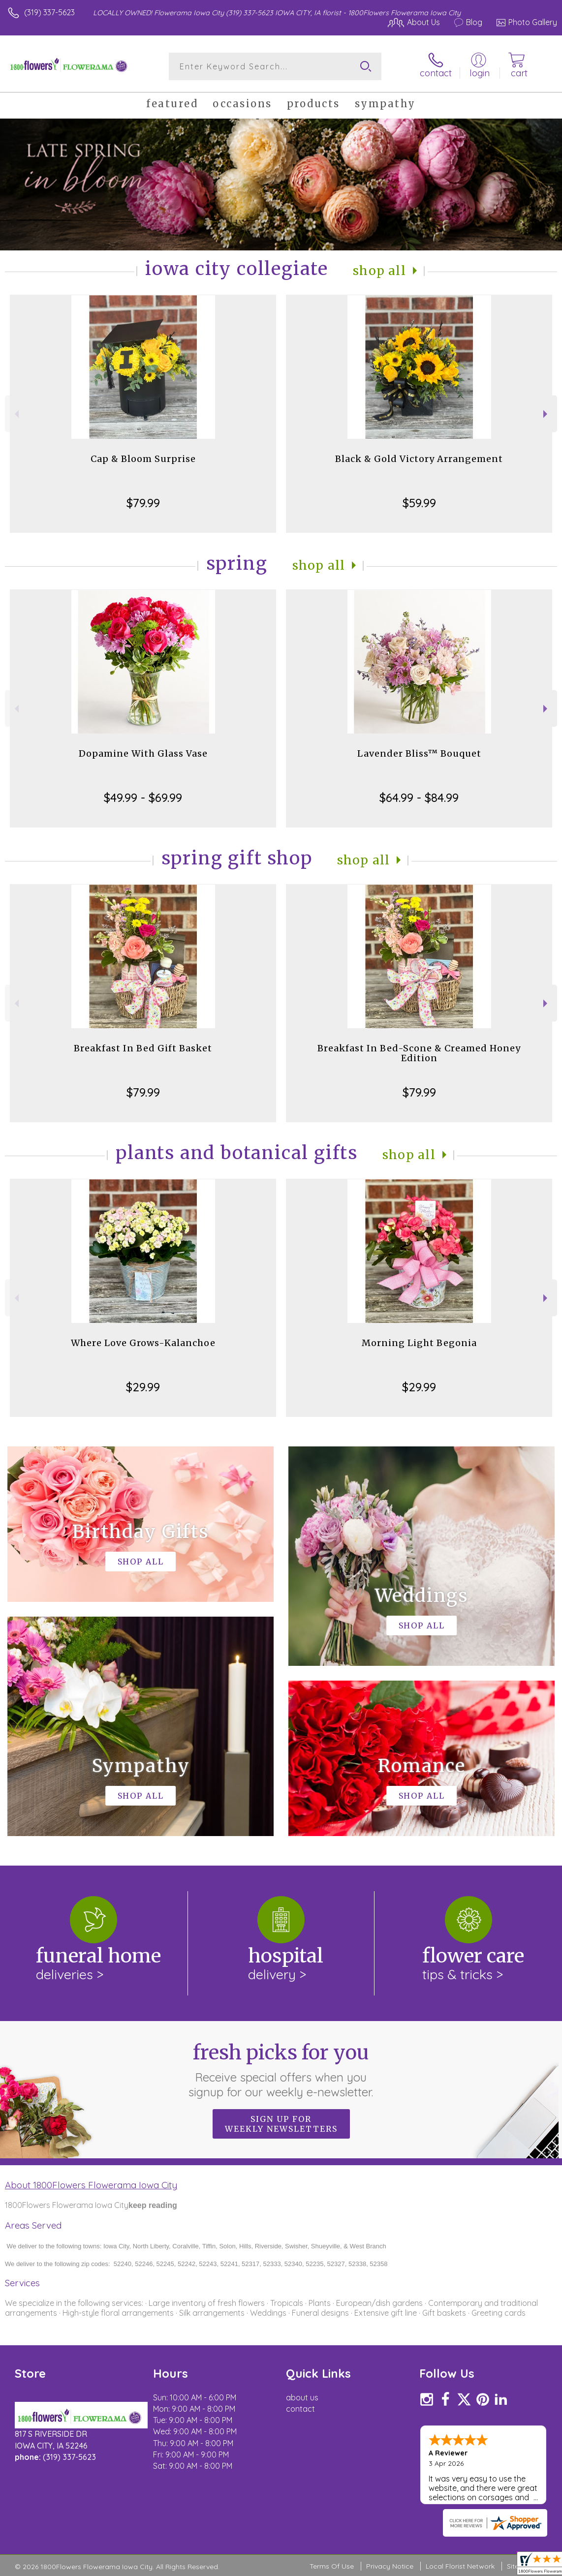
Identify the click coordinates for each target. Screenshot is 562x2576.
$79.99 (143, 502)
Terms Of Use (332, 2566)
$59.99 (419, 502)
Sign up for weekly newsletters (281, 2124)
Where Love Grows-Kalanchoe (143, 1343)
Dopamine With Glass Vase (143, 753)
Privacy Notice (389, 2566)
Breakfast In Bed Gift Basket (143, 1048)
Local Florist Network (460, 2566)
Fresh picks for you (281, 2069)
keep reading (152, 2205)
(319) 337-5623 (49, 12)
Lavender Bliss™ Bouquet (419, 753)
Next (546, 414)
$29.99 (143, 1387)
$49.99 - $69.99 (143, 797)
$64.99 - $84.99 (419, 797)
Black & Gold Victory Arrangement (419, 458)
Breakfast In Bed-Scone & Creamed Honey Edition (419, 1053)
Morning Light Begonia (419, 1343)
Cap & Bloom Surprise (143, 458)
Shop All (379, 270)
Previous (15, 414)
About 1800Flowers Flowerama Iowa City (91, 2185)
